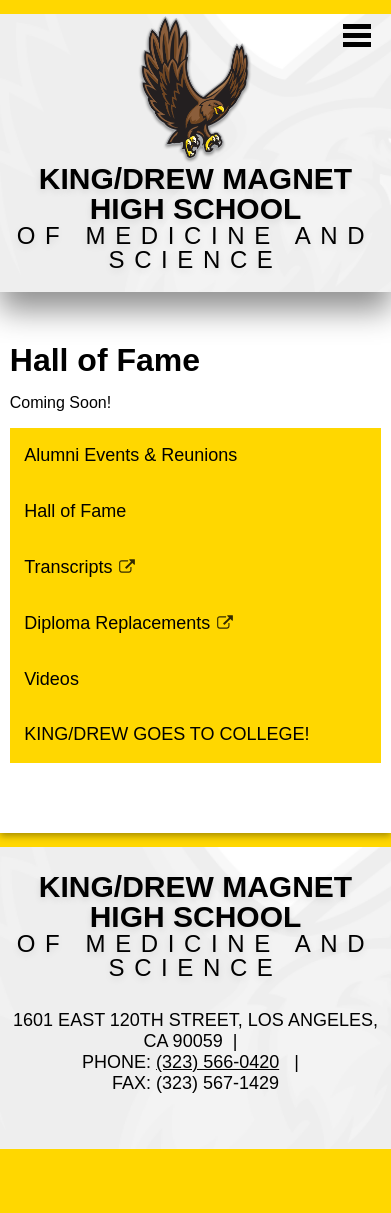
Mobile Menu (357, 35)
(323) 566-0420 (217, 1062)
